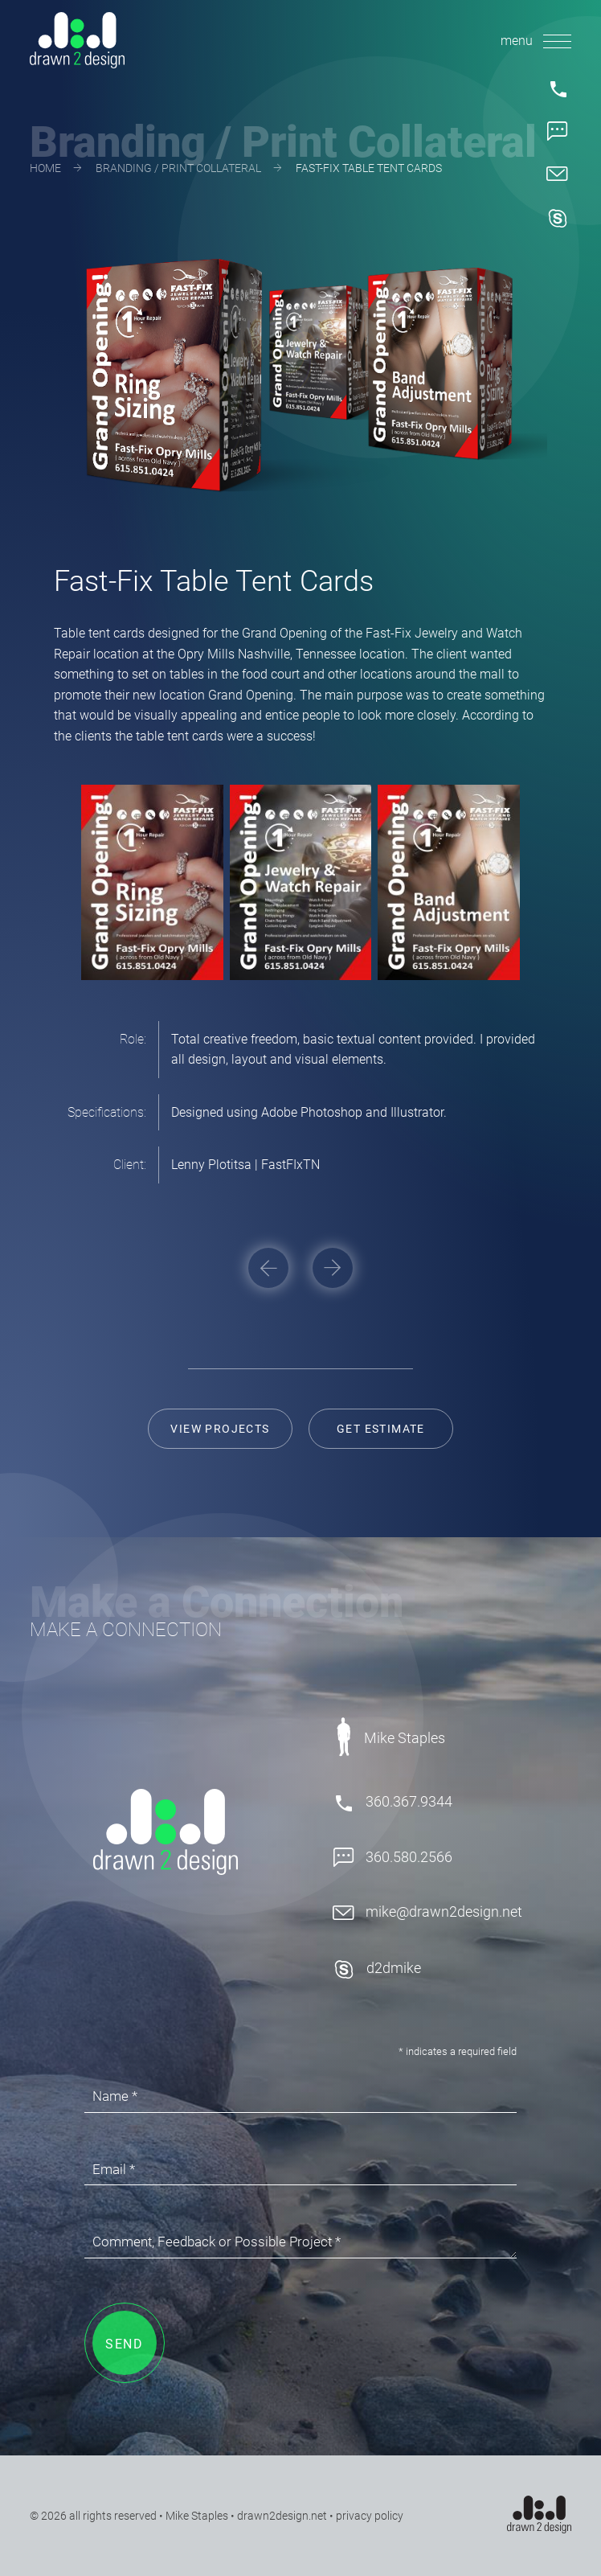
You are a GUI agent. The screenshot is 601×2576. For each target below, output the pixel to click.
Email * (113, 2169)
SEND (124, 2344)
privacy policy (369, 2515)
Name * (114, 2096)
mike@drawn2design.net (427, 1912)
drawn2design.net (282, 2515)
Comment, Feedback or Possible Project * (216, 2241)
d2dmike (377, 1969)
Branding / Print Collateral (178, 168)
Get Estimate (381, 1428)
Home (45, 168)
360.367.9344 (392, 1802)
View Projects (219, 1428)
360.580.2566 (392, 1858)
